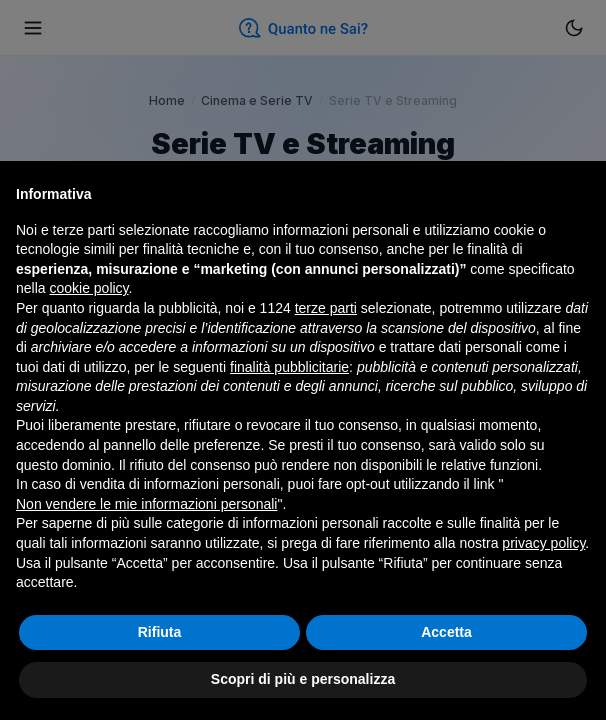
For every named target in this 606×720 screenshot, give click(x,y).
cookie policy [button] (88, 288)
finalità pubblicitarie (289, 367)
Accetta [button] (446, 632)
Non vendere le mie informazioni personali (146, 504)
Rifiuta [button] (160, 632)
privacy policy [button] (543, 543)
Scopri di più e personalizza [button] (303, 679)
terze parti (326, 308)
